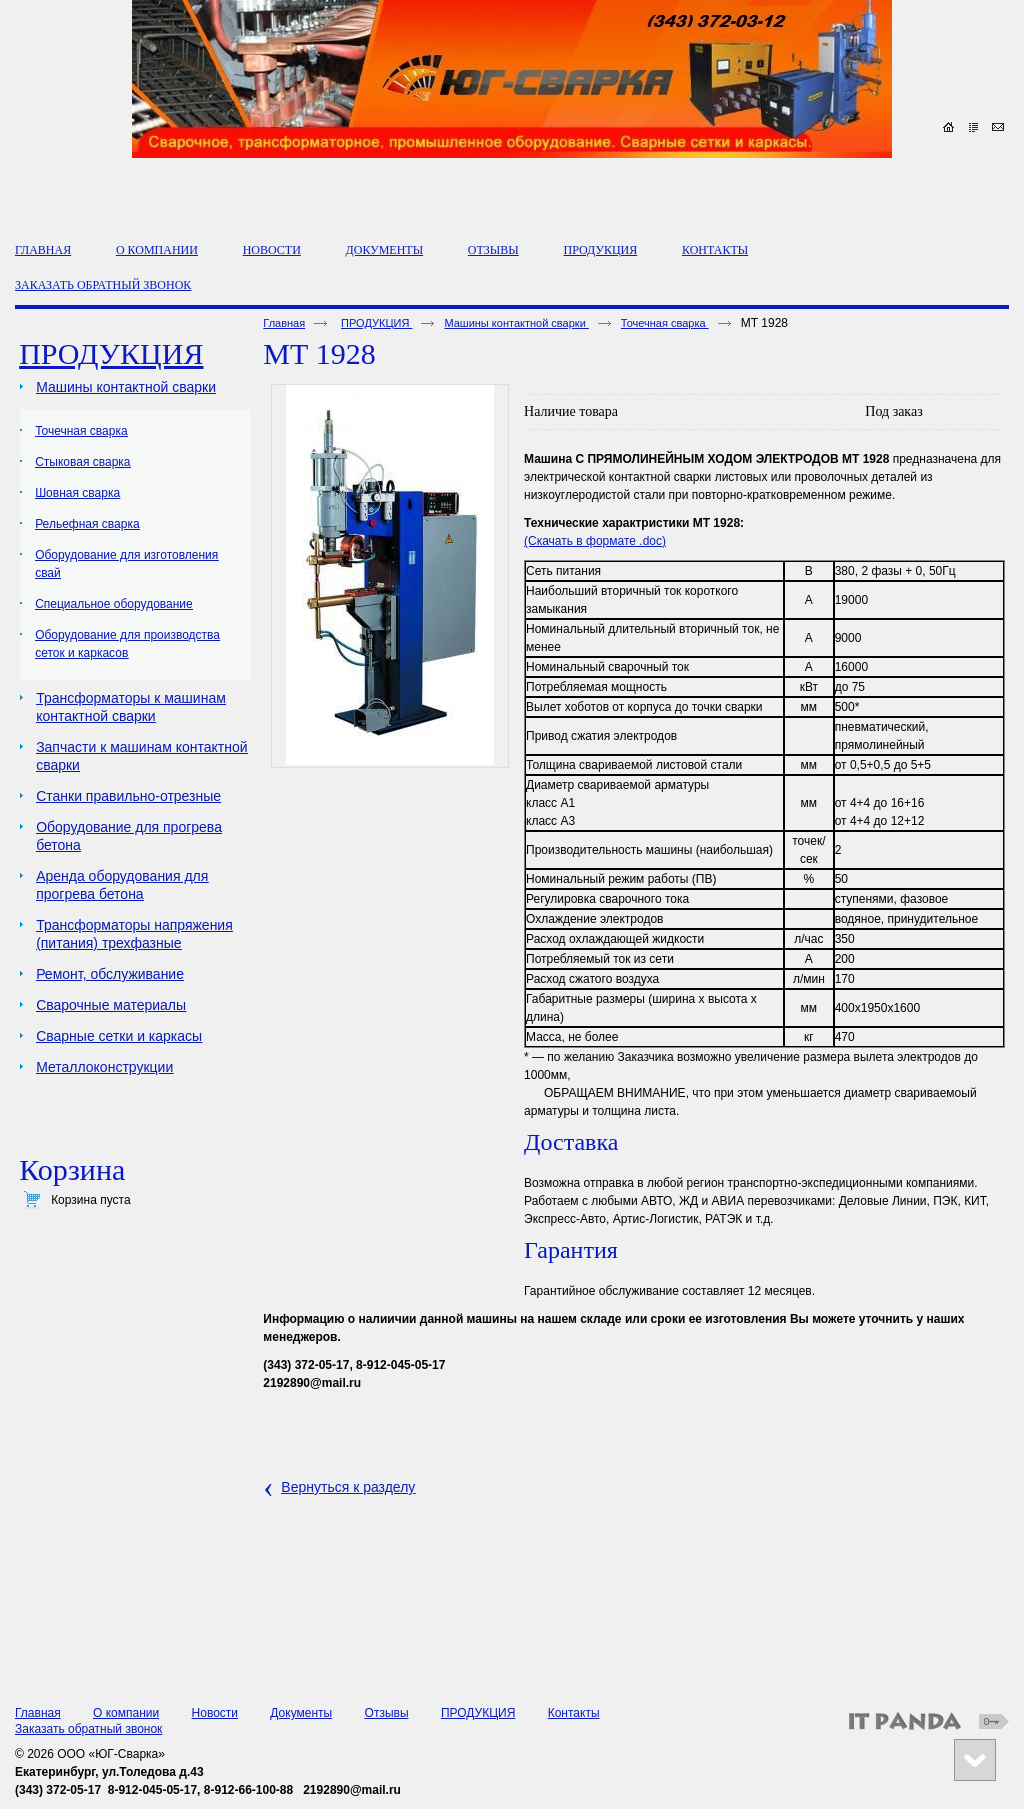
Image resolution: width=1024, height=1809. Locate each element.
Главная (284, 323)
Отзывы (387, 1713)
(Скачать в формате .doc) (595, 541)
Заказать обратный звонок (88, 1729)
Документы (301, 1713)
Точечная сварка (665, 323)
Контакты (574, 1713)
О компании (126, 1713)
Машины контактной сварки (516, 323)
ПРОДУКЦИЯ (601, 250)
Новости (215, 1713)
